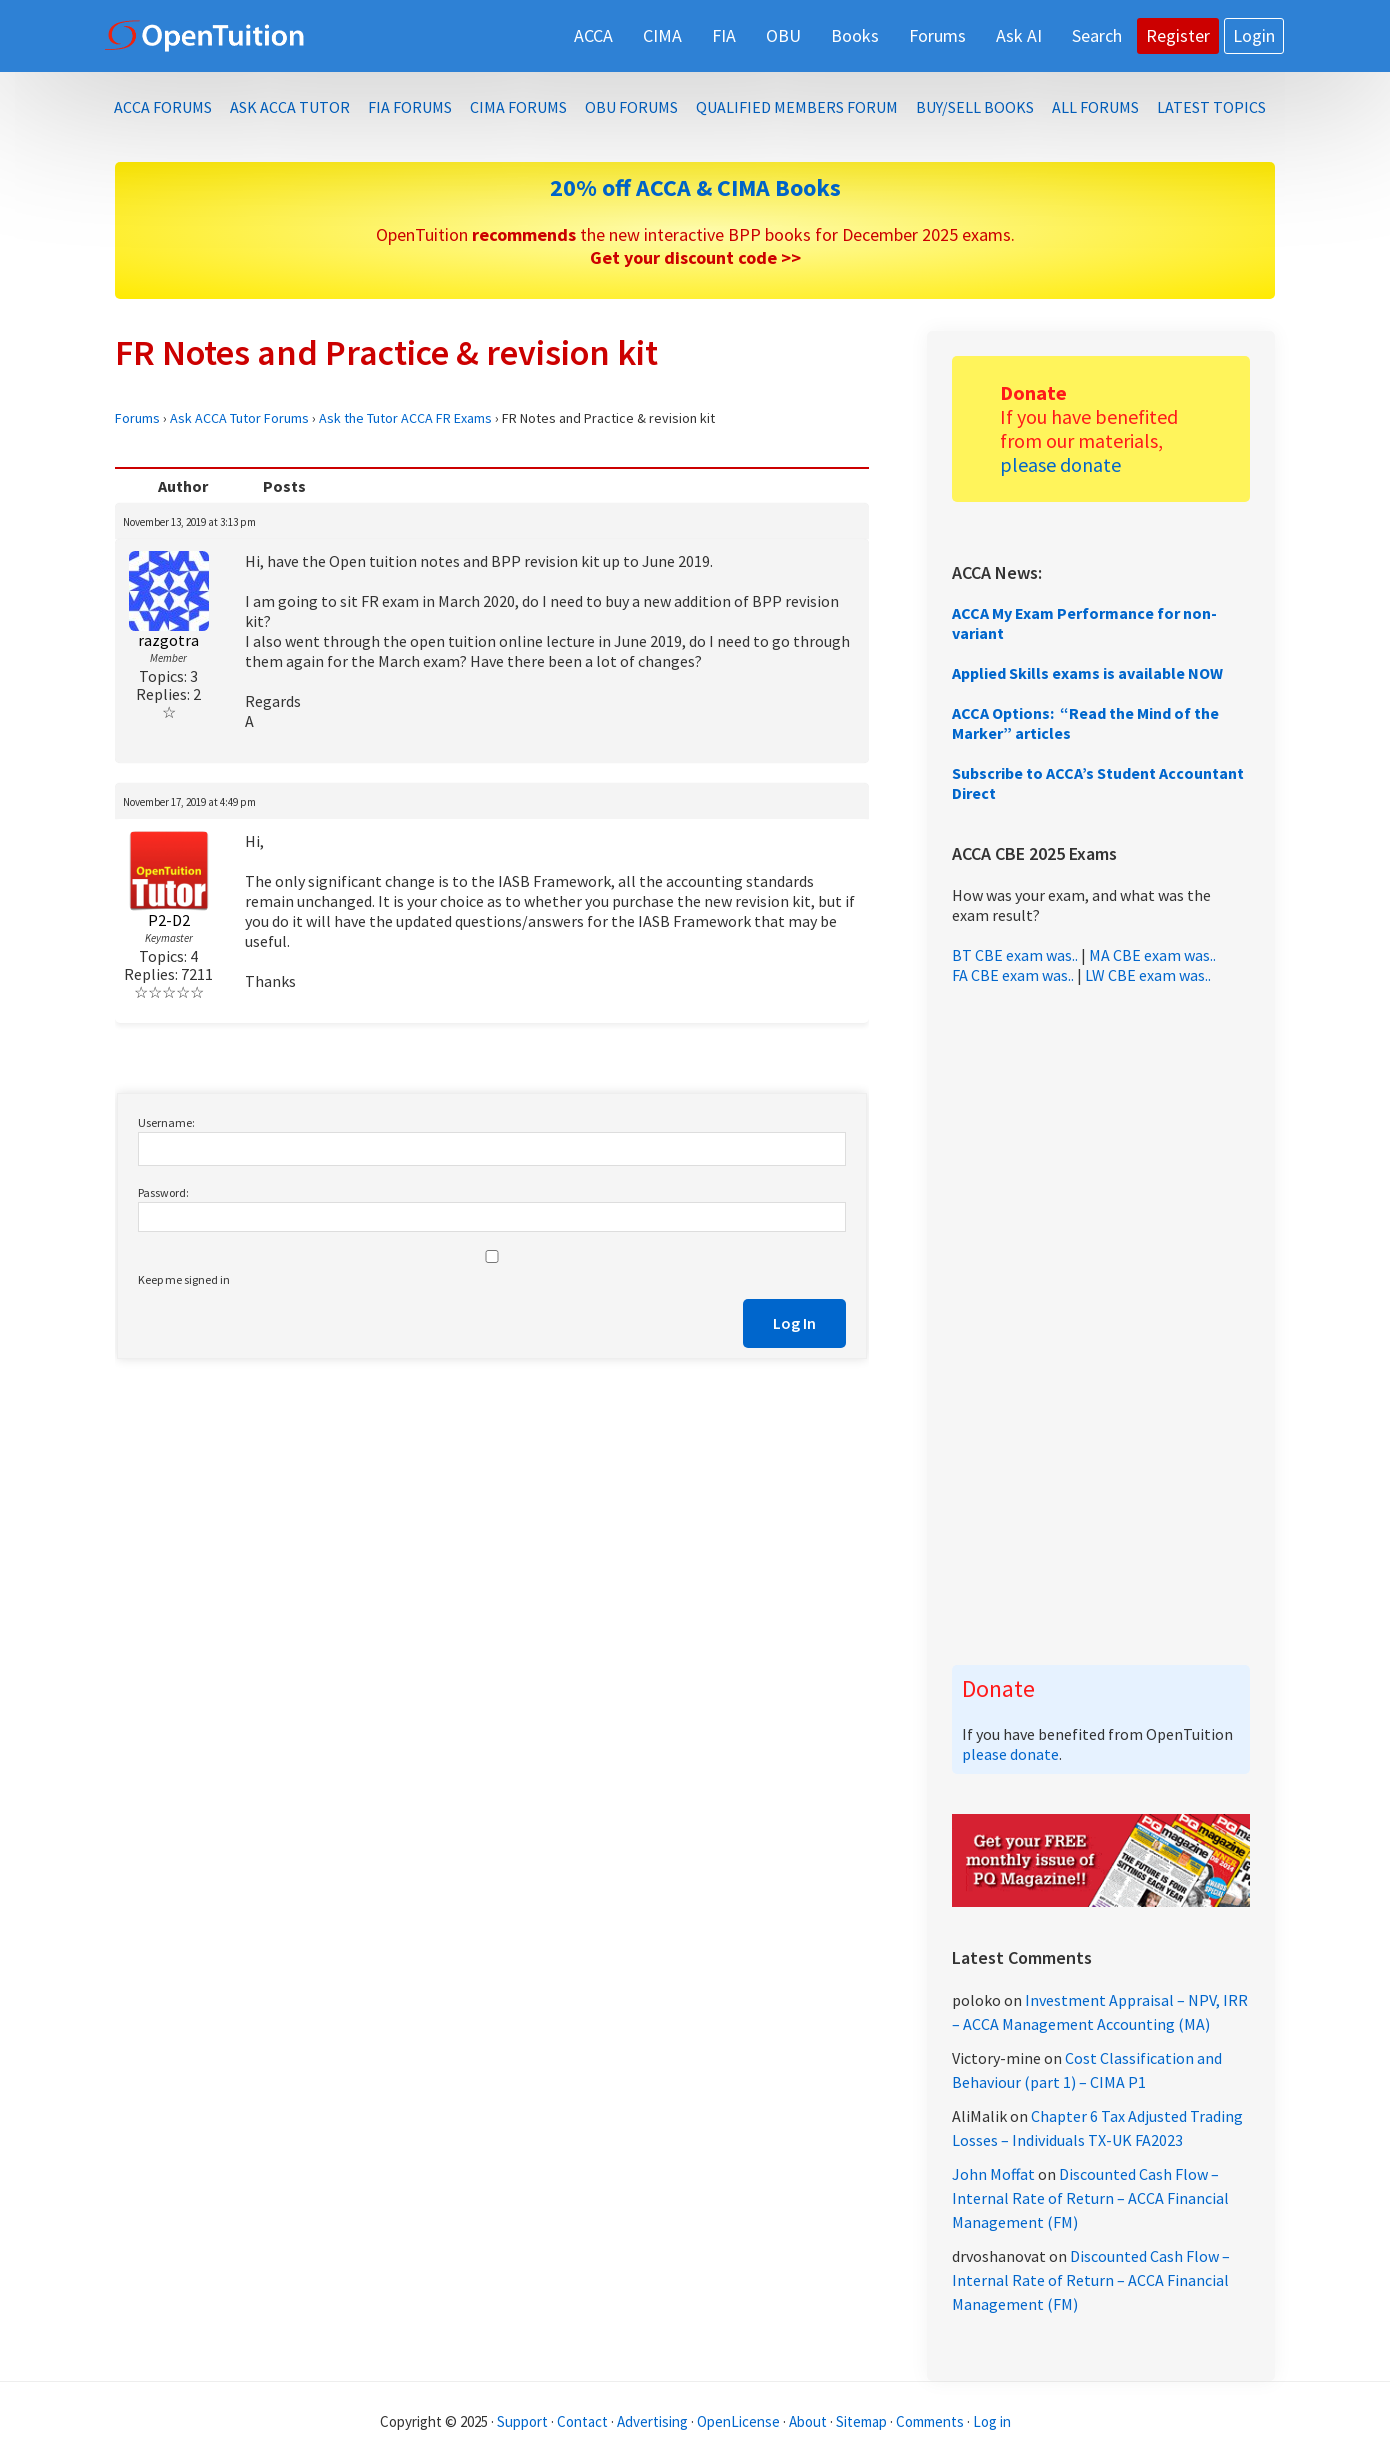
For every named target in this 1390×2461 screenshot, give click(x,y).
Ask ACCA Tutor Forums (239, 418)
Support (522, 2421)
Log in (992, 2421)
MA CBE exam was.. (1152, 955)
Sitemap (861, 2421)
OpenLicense (740, 2421)
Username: (166, 1122)
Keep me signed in (184, 1279)
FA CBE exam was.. (1013, 975)
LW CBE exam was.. (1148, 975)
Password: (163, 1192)
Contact (582, 2421)
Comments (931, 2421)
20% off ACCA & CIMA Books (695, 187)
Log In (794, 1323)
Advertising (652, 2421)
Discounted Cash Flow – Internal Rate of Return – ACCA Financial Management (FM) (1090, 2198)
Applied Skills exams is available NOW (1087, 673)
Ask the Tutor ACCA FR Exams (405, 418)
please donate (1060, 464)
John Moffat (993, 2174)
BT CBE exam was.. (1015, 955)
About (808, 2421)
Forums (137, 418)
